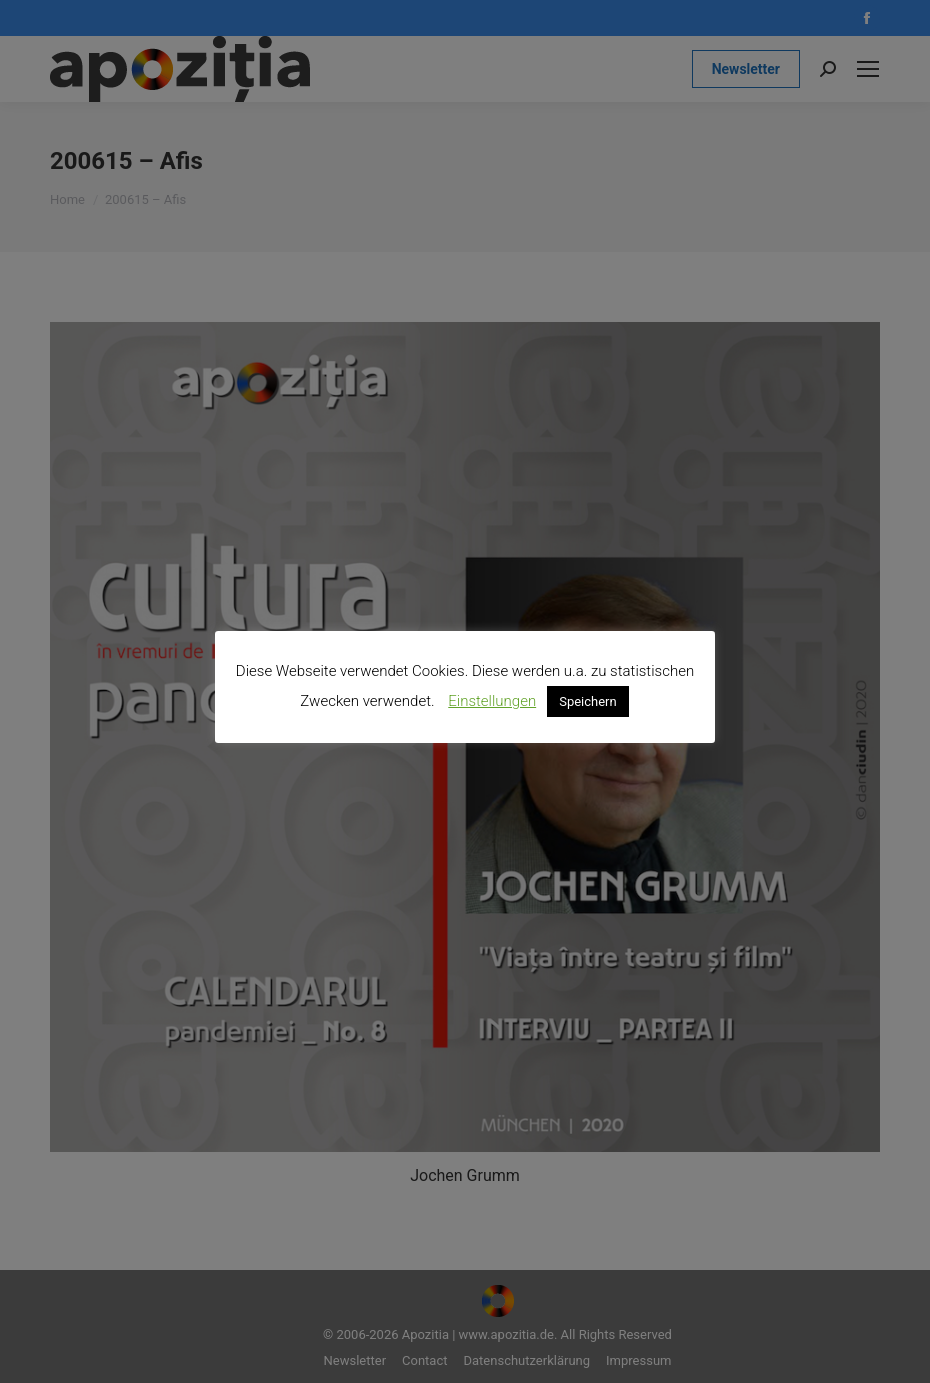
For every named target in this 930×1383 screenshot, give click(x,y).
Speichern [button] (588, 701)
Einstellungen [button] (492, 701)
